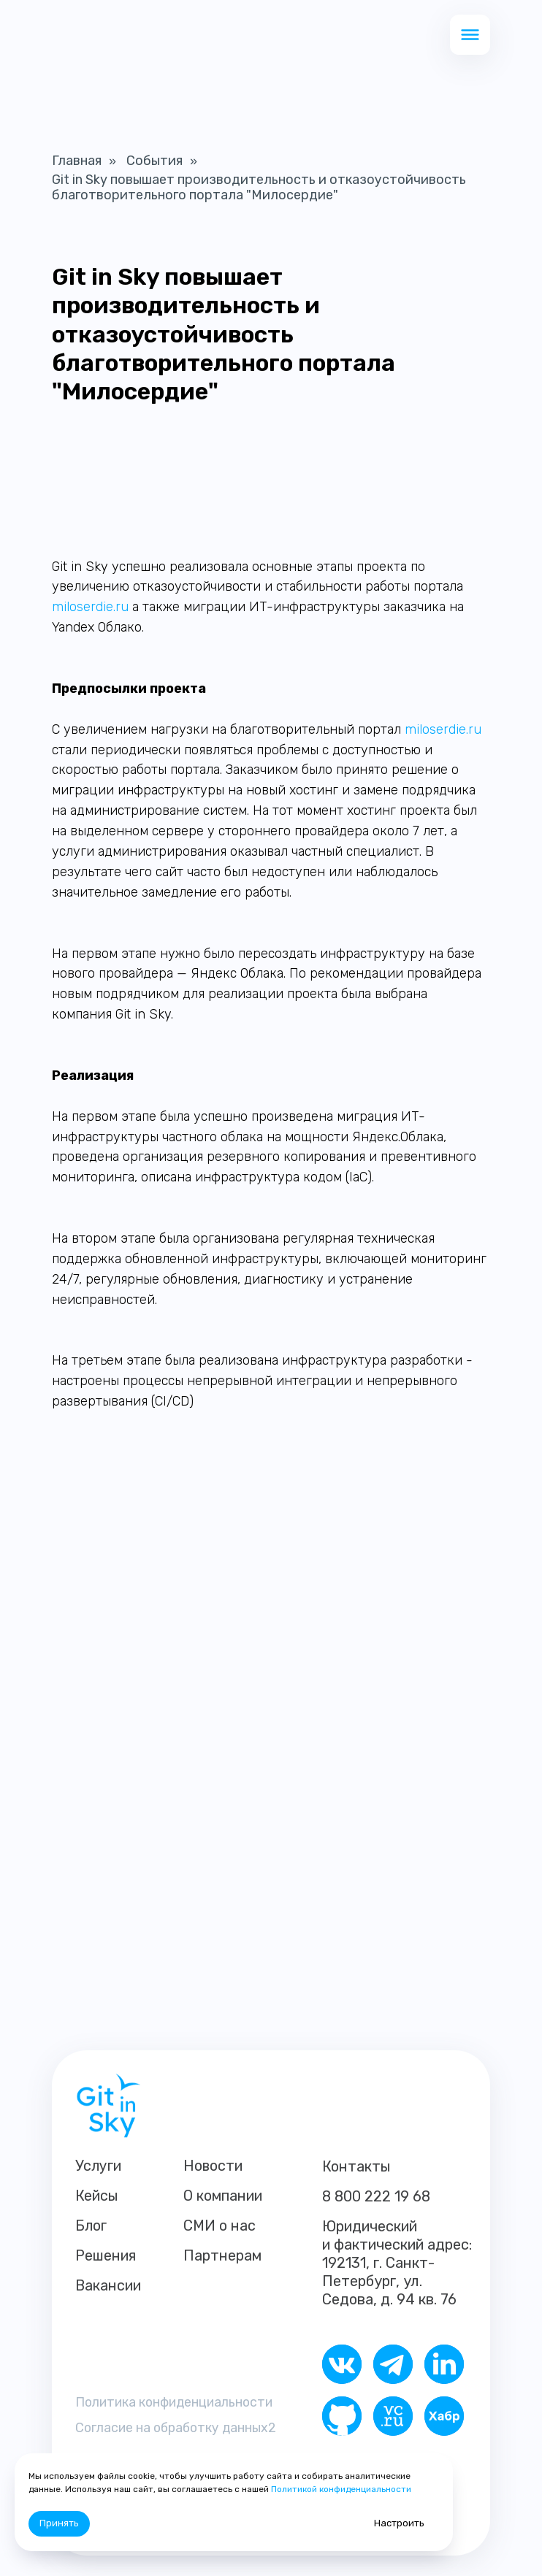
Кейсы (96, 2195)
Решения (105, 2255)
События (154, 161)
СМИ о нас (219, 2225)
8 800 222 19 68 (376, 2196)
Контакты (356, 2166)
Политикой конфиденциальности (341, 2489)
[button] (470, 35)
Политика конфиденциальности (178, 2401)
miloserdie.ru (90, 607)
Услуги (98, 2165)
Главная (77, 161)
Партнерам (222, 2255)
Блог (91, 2225)
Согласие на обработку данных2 (179, 2427)
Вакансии (108, 2285)
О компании (222, 2195)
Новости (213, 2165)
